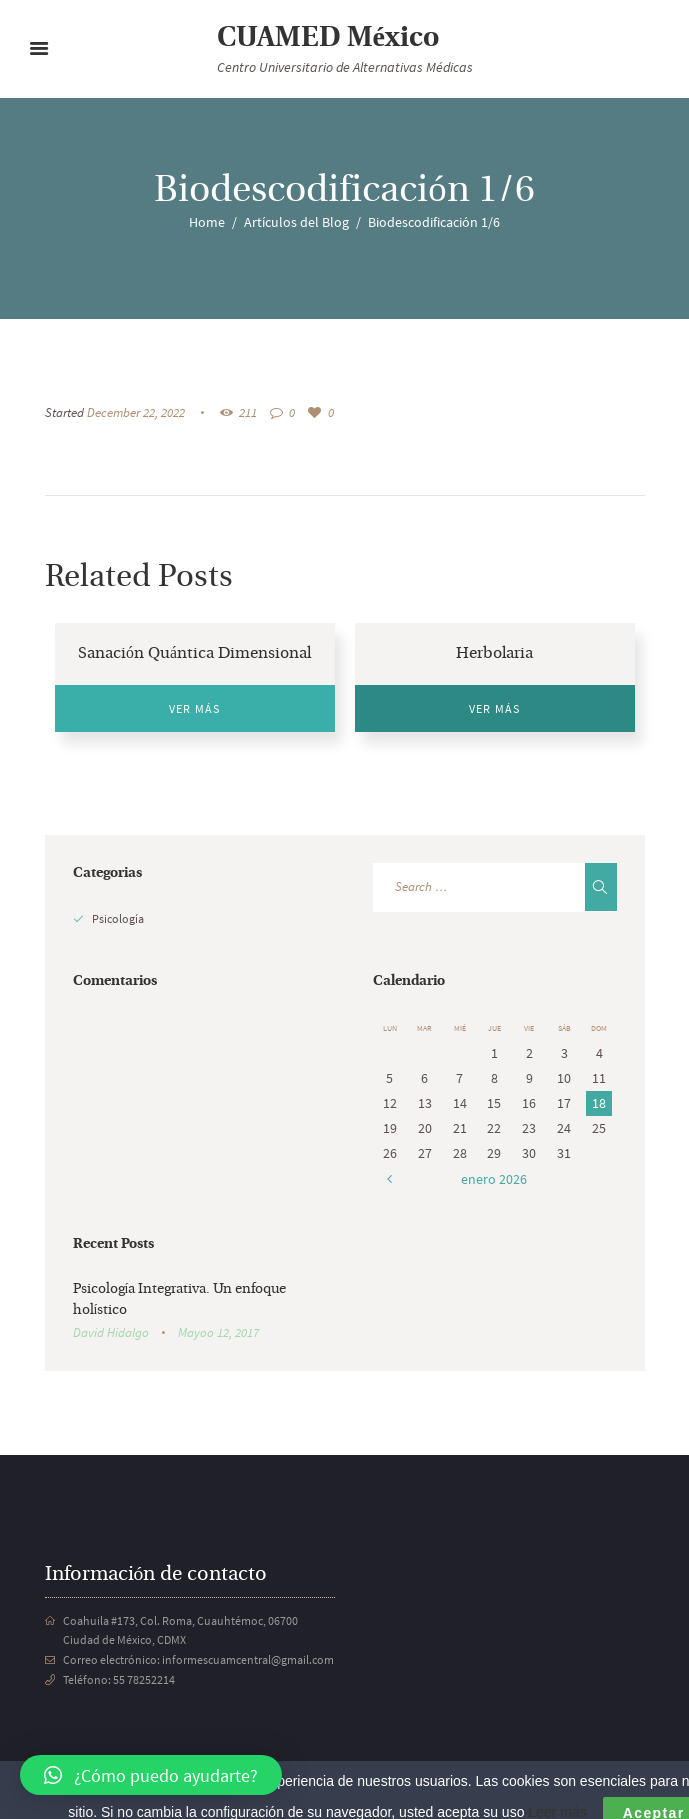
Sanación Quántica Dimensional (194, 654)
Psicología (118, 918)
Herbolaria (494, 654)
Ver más (194, 708)
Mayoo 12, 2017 (218, 1332)
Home (207, 222)
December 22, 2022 (136, 412)
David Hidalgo (111, 1332)
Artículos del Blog (296, 222)
